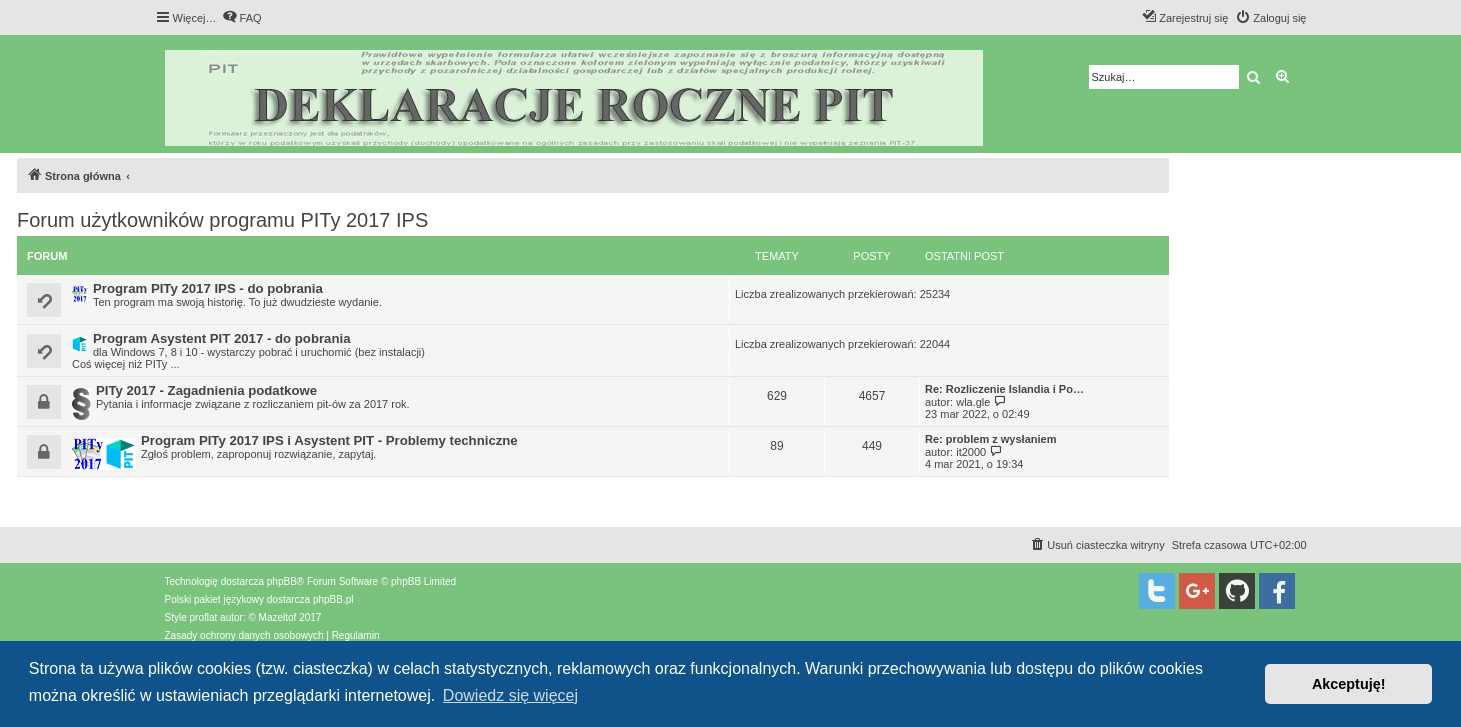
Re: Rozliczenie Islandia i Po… (1004, 389)
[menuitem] (242, 18)
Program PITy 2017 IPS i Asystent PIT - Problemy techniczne (329, 440)
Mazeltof (278, 617)
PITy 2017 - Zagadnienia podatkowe (206, 390)
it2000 (971, 452)
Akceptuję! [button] (1349, 684)
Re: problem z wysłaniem (990, 439)
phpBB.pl (333, 599)
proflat (204, 617)
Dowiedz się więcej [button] (510, 695)
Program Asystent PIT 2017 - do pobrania (221, 338)
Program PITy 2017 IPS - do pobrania (208, 288)
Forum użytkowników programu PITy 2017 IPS (222, 220)
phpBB (282, 581)
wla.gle (973, 402)
